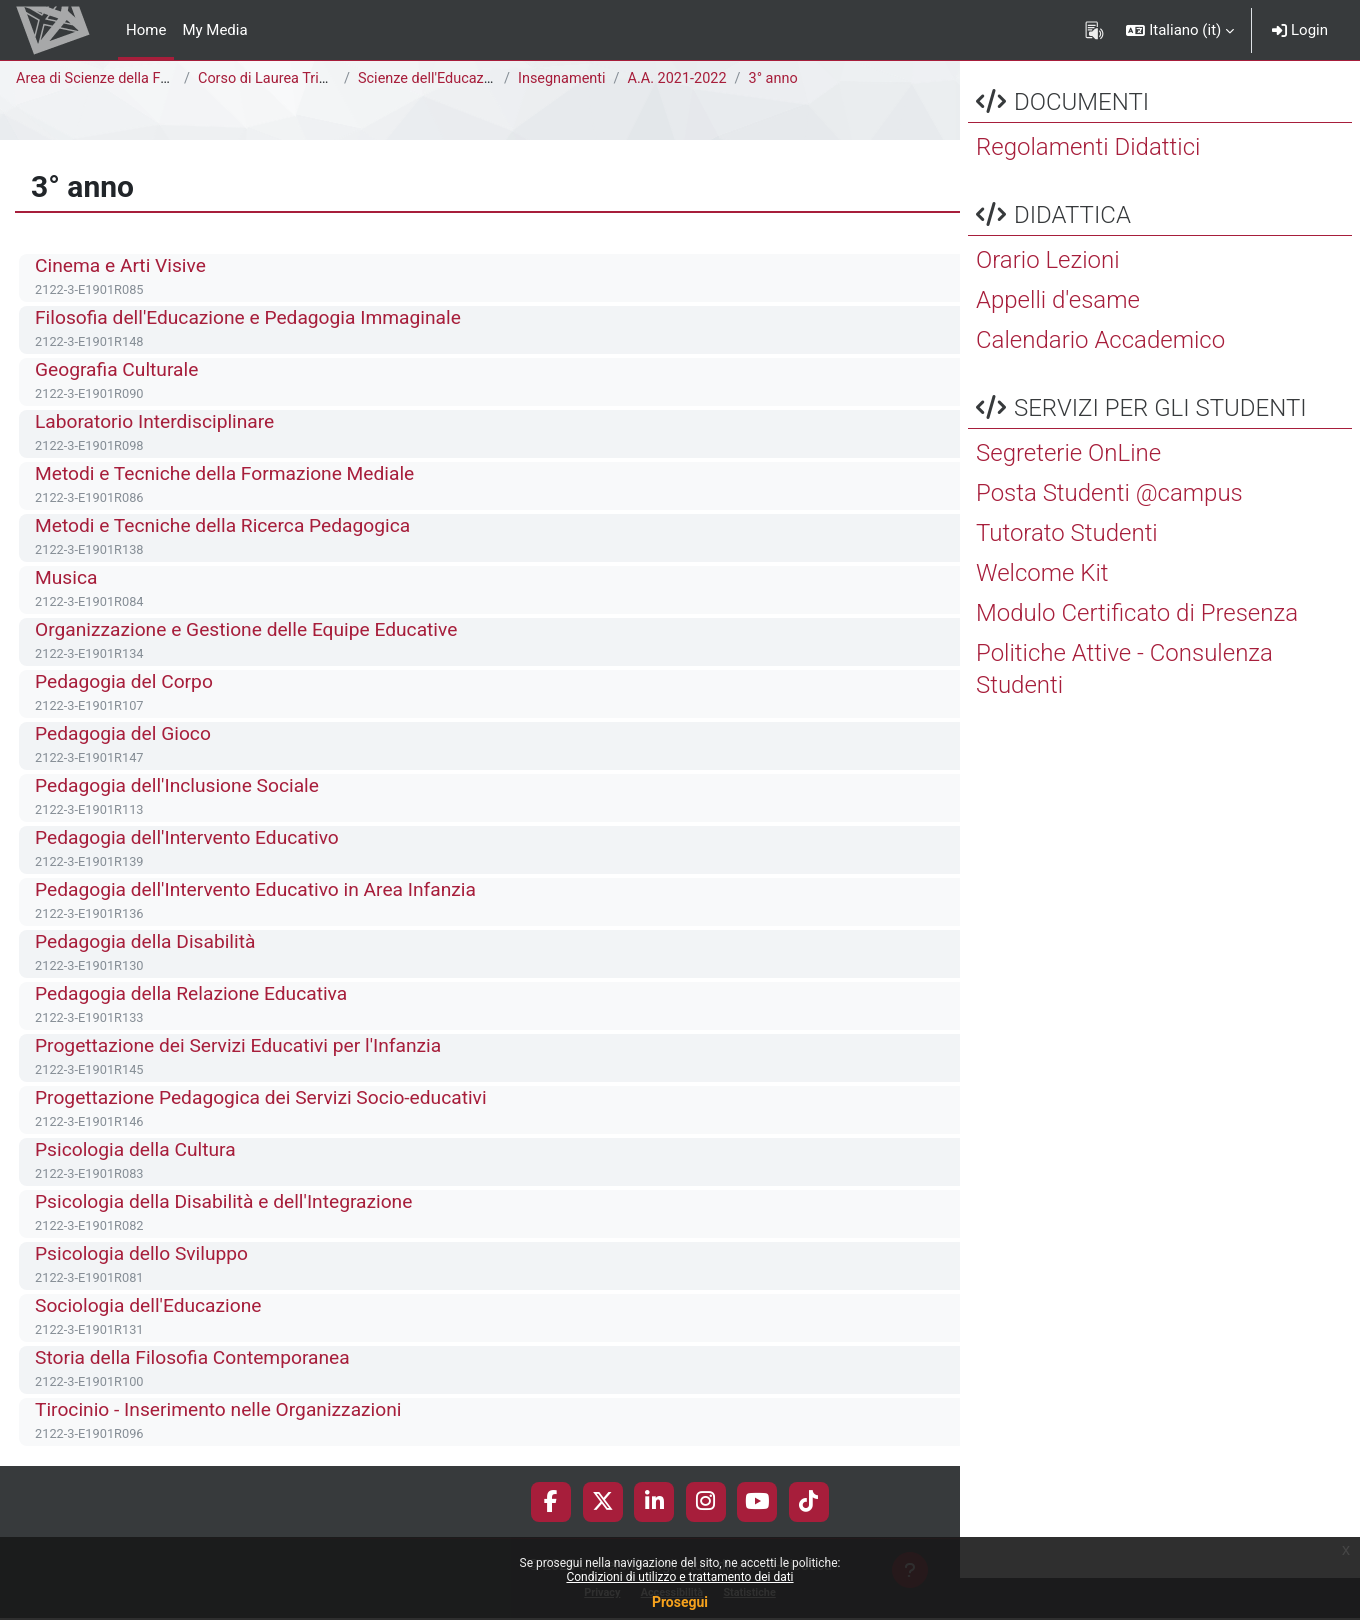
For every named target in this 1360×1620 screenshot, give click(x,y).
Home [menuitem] (146, 30)
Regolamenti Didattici (1088, 189)
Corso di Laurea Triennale (283, 79)
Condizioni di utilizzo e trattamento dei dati (679, 1577)
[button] (1180, 30)
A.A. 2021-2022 (682, 79)
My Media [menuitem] (214, 30)
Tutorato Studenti (1067, 575)
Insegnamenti (563, 79)
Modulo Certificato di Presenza (1137, 655)
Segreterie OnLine (1068, 495)
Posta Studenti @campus (1109, 535)
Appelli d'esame (1058, 342)
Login (1300, 30)
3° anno (781, 79)
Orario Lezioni (1048, 302)
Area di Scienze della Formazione (126, 79)
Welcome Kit (1042, 615)
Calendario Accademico (1100, 382)
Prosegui (680, 1602)
